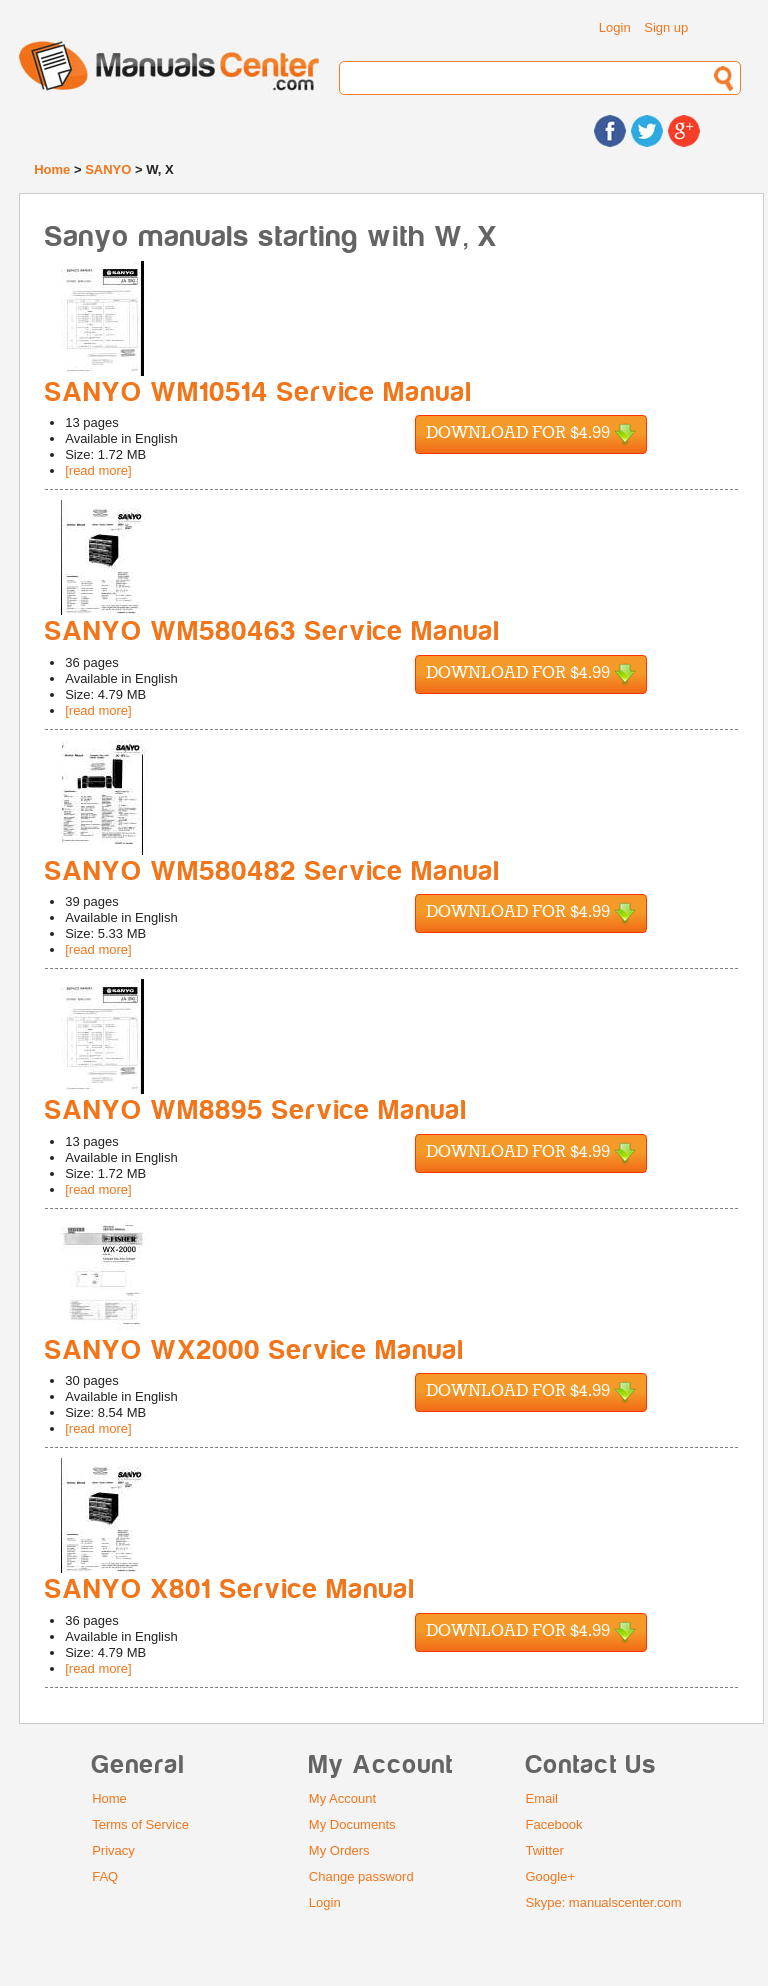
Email (542, 1798)
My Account (342, 1798)
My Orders (339, 1850)
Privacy (113, 1850)
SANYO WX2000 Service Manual (255, 1350)
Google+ (551, 1876)
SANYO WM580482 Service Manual (273, 871)
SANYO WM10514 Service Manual (259, 392)
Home (52, 169)
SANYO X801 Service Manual (230, 1589)
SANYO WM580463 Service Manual (273, 631)
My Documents (352, 1824)
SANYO (108, 169)
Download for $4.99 (531, 434)
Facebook (554, 1824)
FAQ (105, 1876)
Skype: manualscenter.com (604, 1902)
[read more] (98, 470)
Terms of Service (140, 1824)
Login (615, 27)
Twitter (545, 1850)
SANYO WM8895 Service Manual (256, 1110)
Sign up (666, 27)
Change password (361, 1876)
